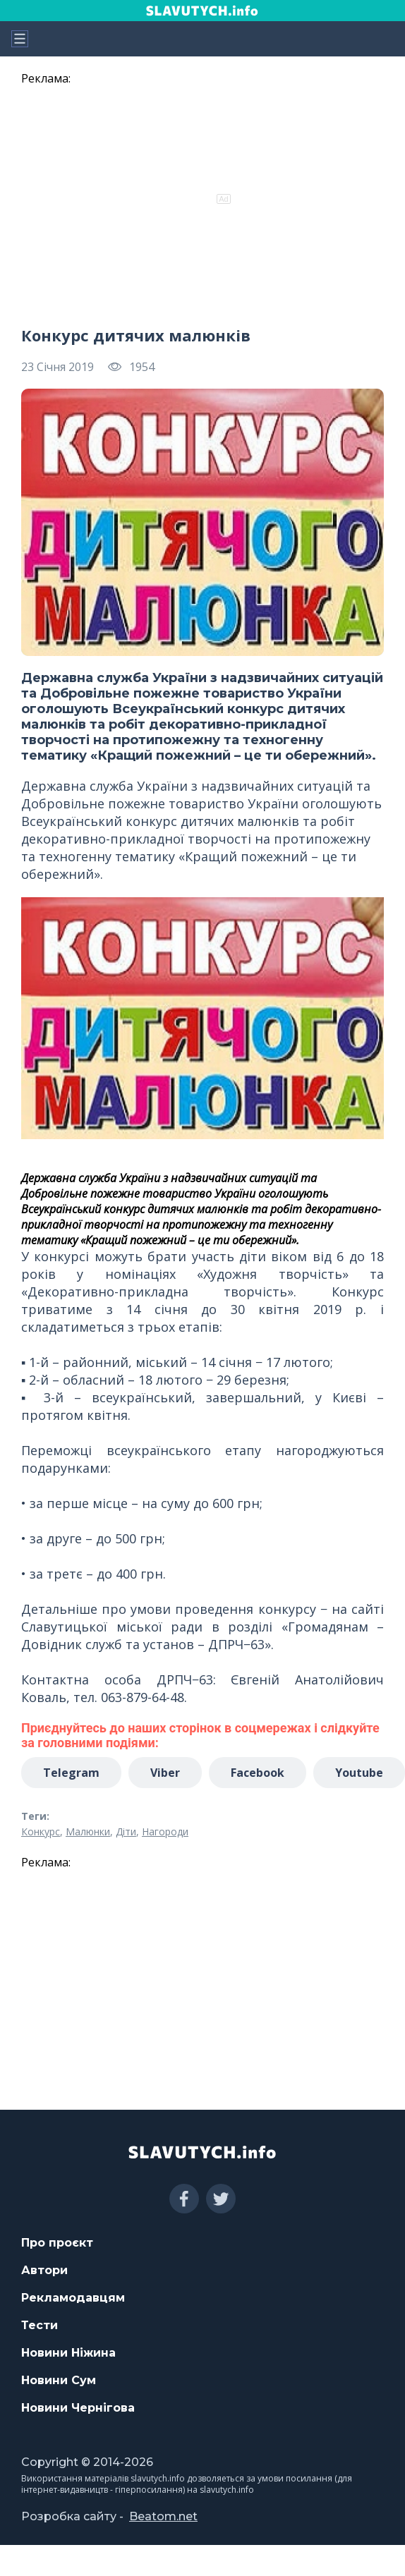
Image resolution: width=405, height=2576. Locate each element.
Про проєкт (57, 2242)
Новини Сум (58, 2380)
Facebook (257, 1772)
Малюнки (88, 1831)
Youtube (359, 1772)
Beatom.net (163, 2516)
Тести (39, 2325)
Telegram (71, 1772)
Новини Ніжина (68, 2352)
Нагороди (165, 1831)
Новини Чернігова (78, 2407)
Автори (44, 2270)
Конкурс (40, 1831)
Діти (126, 1831)
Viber (165, 1772)
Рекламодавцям (73, 2297)
